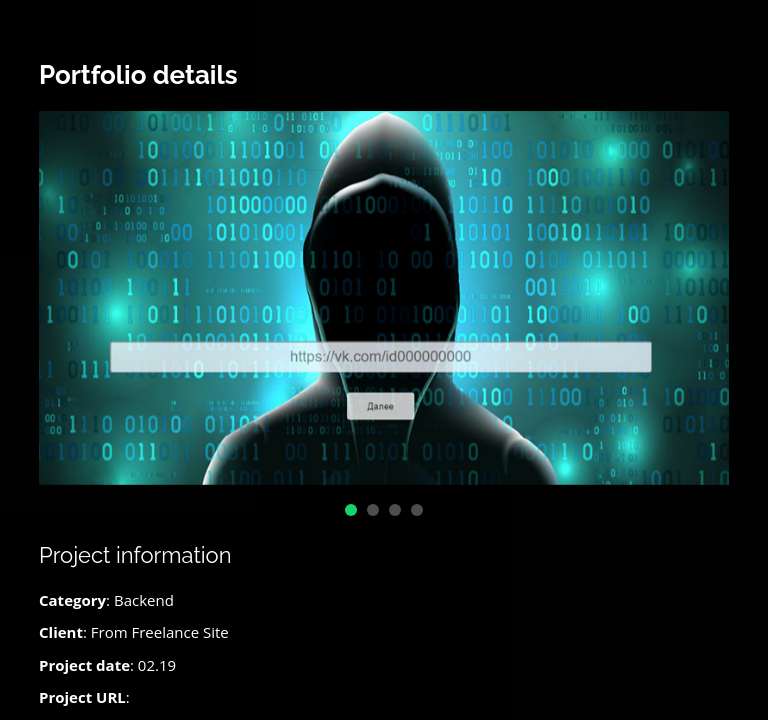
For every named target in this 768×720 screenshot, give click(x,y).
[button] (351, 510)
